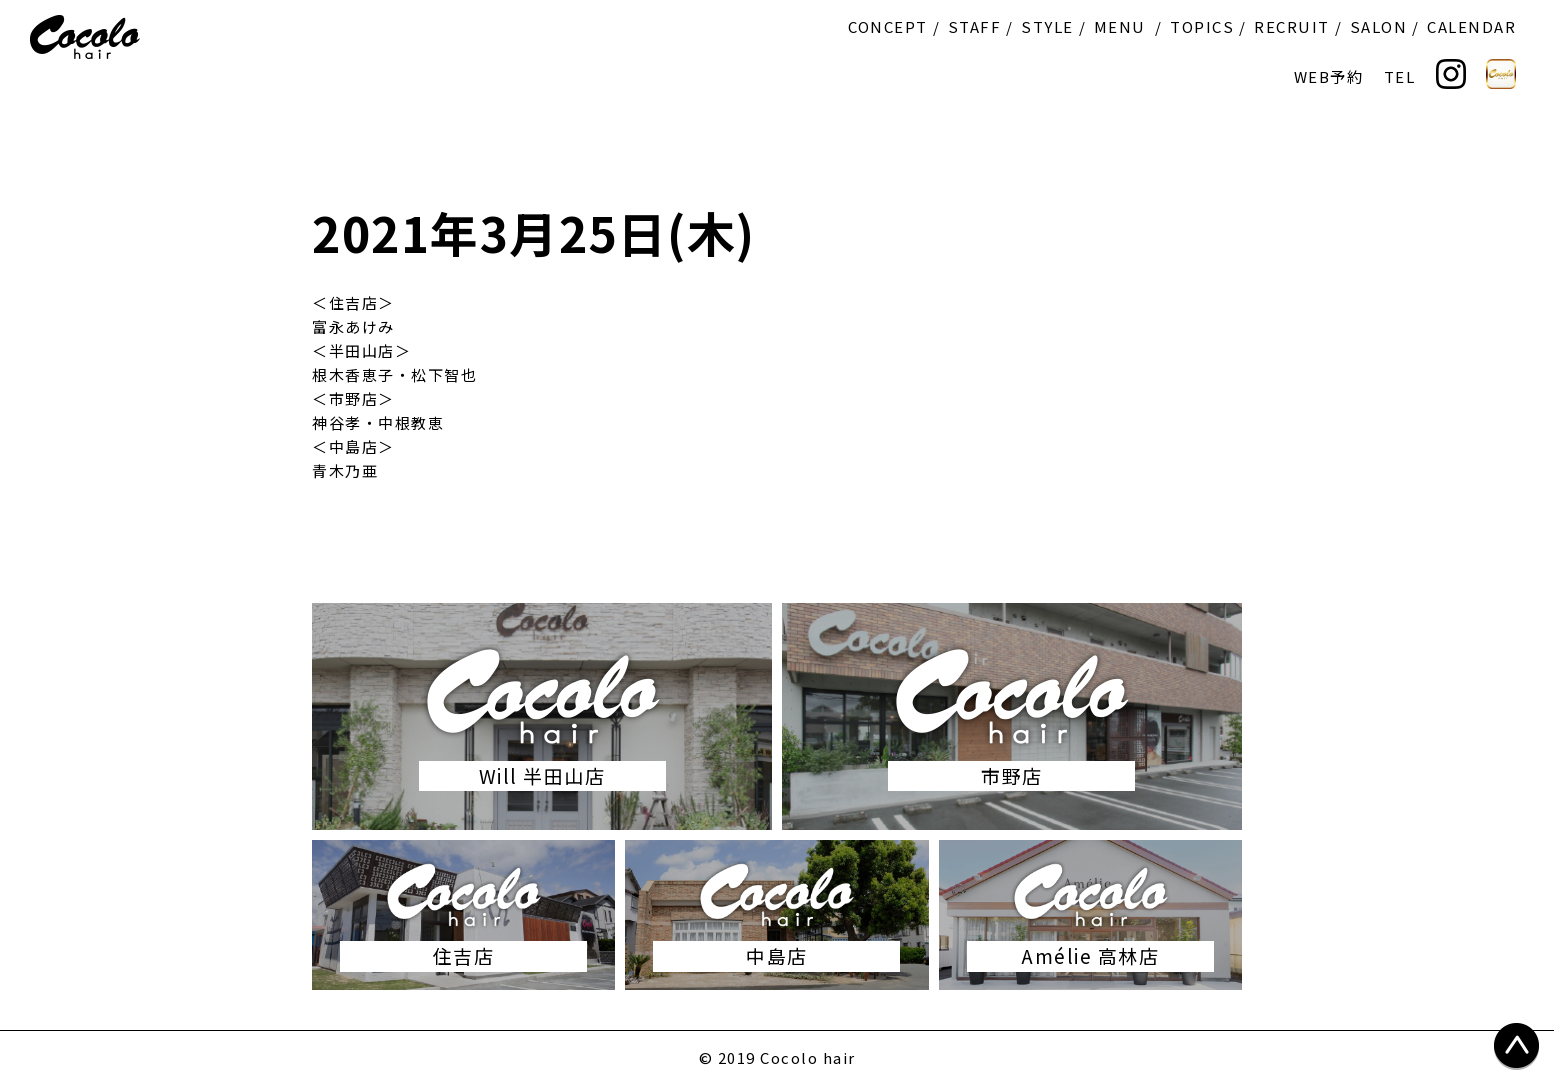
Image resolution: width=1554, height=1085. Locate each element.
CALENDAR (1471, 26)
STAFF (975, 26)
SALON (1379, 26)
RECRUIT (1292, 26)
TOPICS (1202, 26)
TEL (1400, 76)
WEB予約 (1329, 76)
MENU (1120, 26)
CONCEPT (888, 26)
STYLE (1047, 26)
